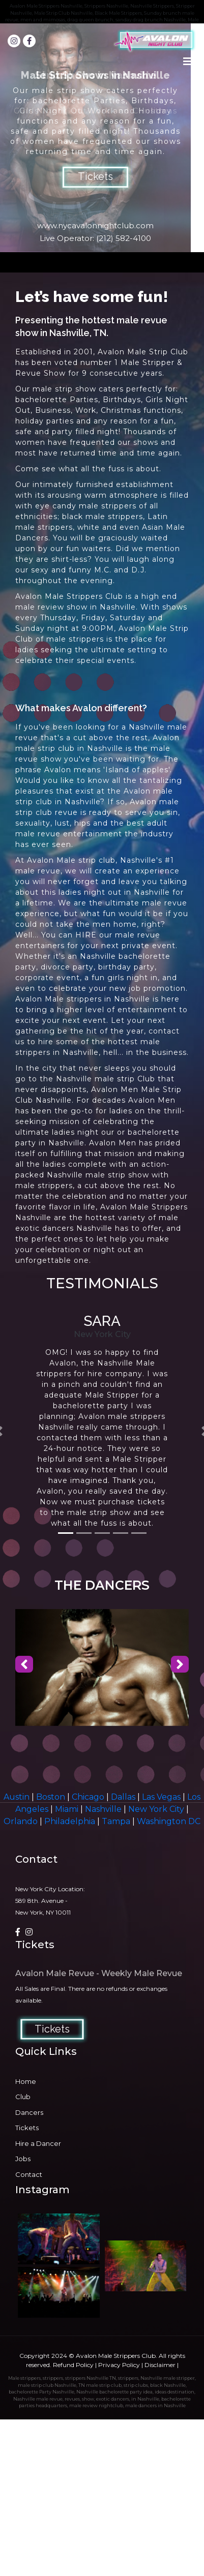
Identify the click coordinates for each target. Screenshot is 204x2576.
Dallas (124, 1797)
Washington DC (168, 1821)
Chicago (89, 1797)
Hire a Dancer (38, 2143)
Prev (13, 138)
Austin (18, 1797)
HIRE (86, 935)
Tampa (117, 1821)
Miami (67, 1809)
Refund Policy (73, 2365)
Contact (28, 2174)
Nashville (104, 1809)
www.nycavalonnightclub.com (95, 225)
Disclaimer (160, 2365)
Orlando (22, 1821)
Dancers (29, 2112)
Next (191, 138)
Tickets (95, 176)
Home (25, 2081)
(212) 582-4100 (123, 238)
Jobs (23, 2159)
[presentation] (24, 1665)
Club (23, 2097)
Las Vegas (162, 1797)
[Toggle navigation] (188, 64)
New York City (157, 1809)
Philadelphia (70, 1821)
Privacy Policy (119, 2365)
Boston (51, 1797)
